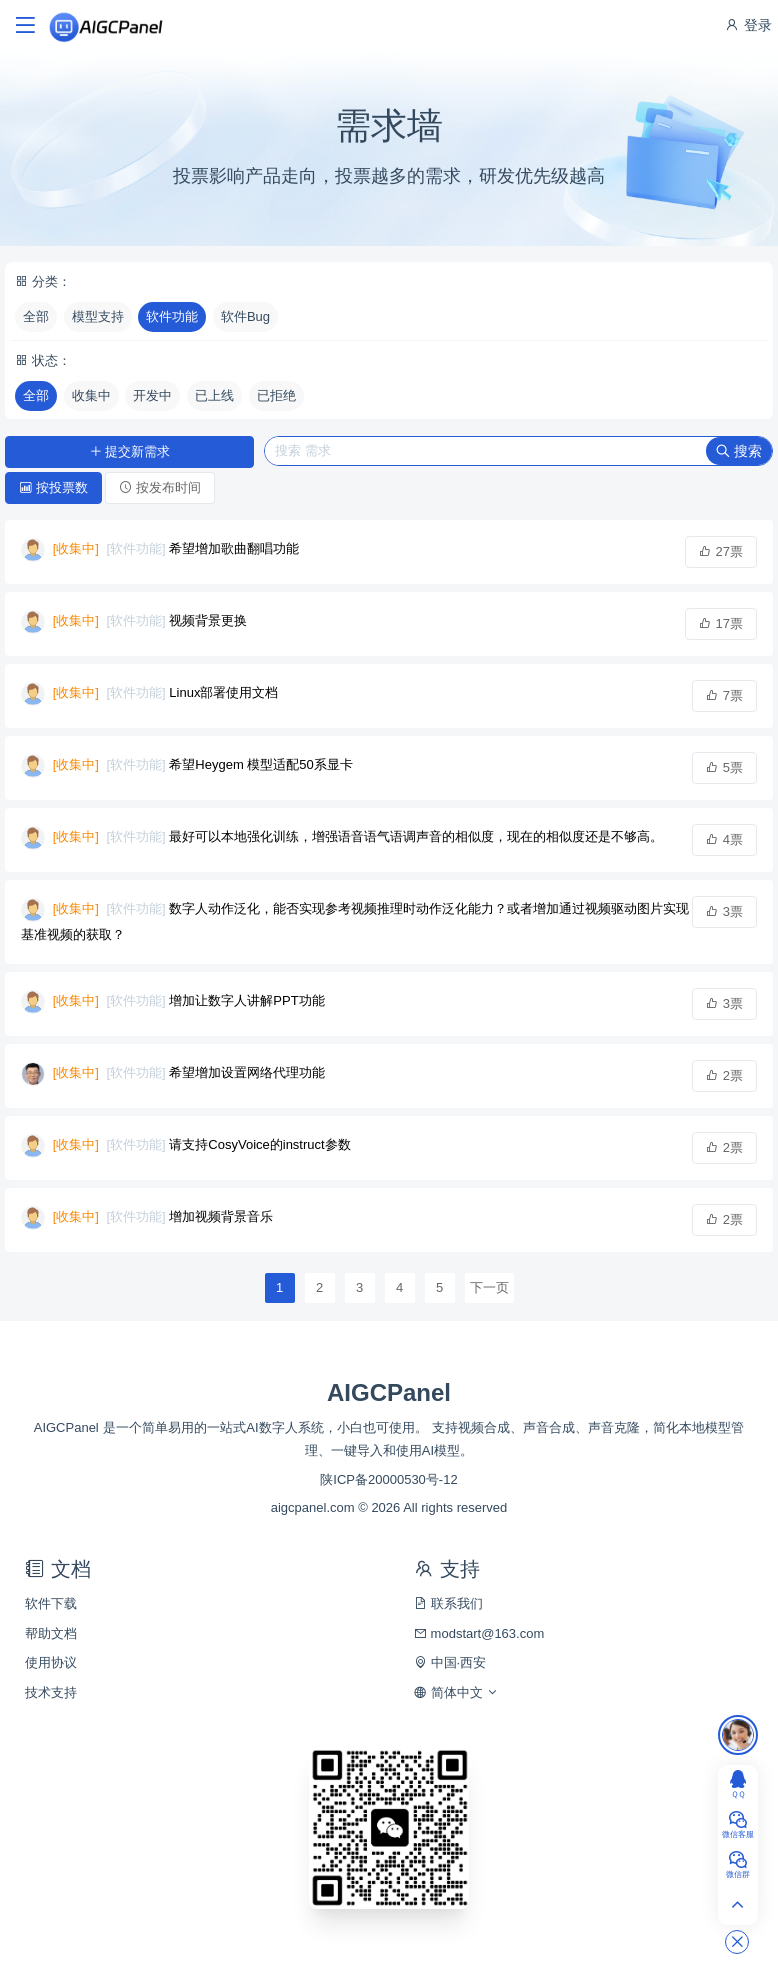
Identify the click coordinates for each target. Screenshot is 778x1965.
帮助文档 (51, 1633)
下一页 (489, 1287)
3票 (724, 911)
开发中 (152, 395)
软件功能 (172, 316)
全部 (36, 316)
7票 (724, 695)
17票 (721, 623)
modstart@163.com (479, 1633)
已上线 (214, 395)
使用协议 (51, 1662)
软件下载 (51, 1603)
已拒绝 (276, 395)
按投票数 (53, 487)
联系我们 (448, 1603)
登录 (748, 25)
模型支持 (98, 316)
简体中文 (456, 1692)
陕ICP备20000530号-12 (388, 1479)
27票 (721, 551)
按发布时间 (160, 487)
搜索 (739, 451)
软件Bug (245, 316)
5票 (724, 767)
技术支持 (51, 1692)
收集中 (91, 395)
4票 (724, 839)
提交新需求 (130, 451)
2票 (724, 1075)
